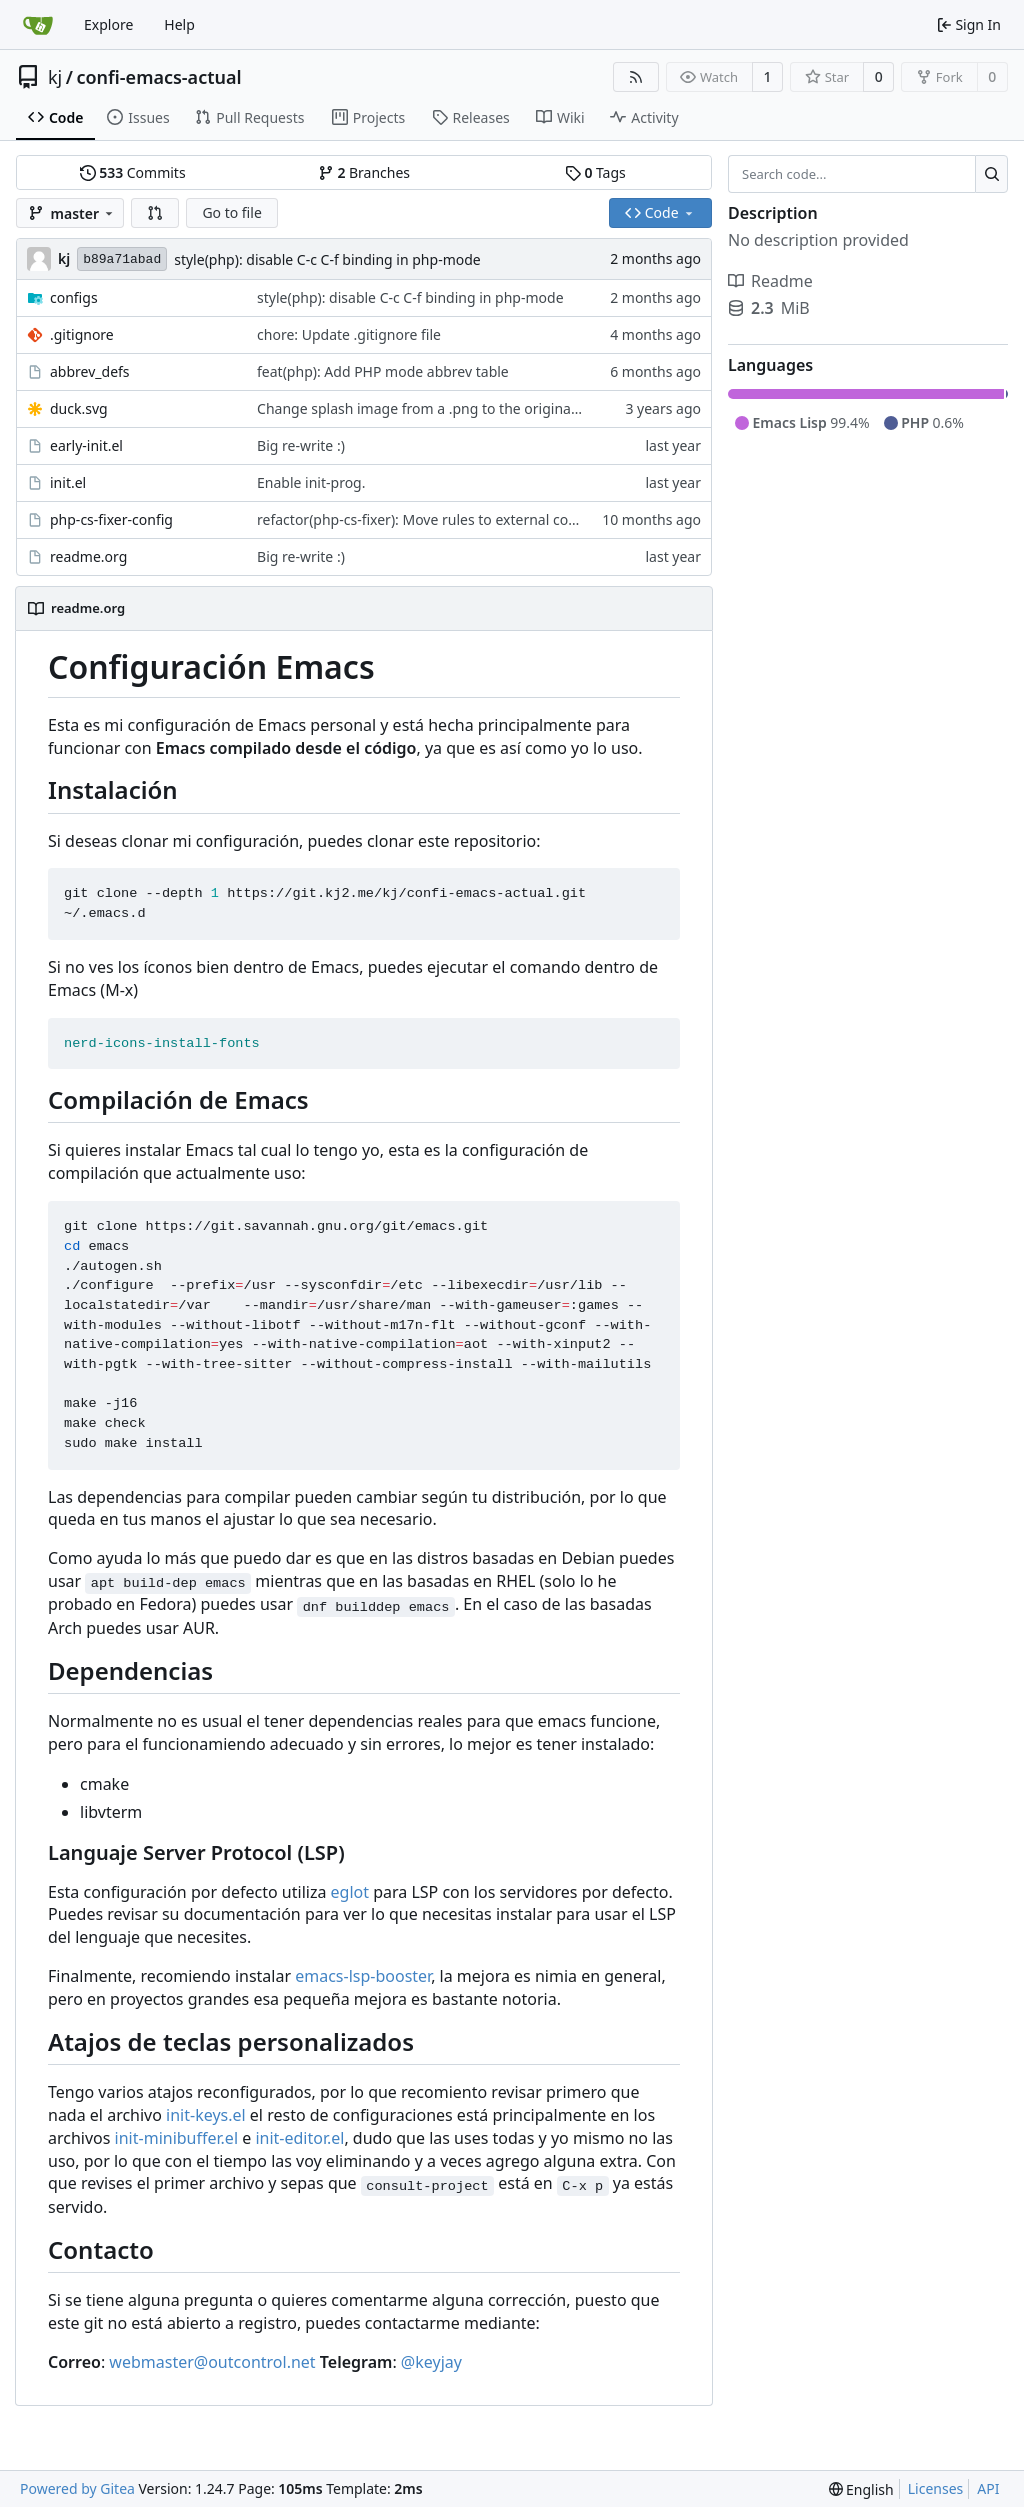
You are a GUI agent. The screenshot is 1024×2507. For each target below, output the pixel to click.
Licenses (936, 2488)
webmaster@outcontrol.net (212, 2362)
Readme (770, 281)
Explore (108, 24)
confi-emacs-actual (158, 77)
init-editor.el (299, 2138)
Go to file (231, 212)
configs (74, 297)
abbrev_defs (90, 371)
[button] (155, 213)
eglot (350, 1892)
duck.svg (79, 408)
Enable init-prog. (311, 482)
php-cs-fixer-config (111, 519)
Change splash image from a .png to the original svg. (430, 408)
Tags (595, 172)
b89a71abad (122, 259)
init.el (68, 482)
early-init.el (86, 445)
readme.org (88, 556)
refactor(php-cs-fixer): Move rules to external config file (437, 519)
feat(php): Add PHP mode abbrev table (383, 371)
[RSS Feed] (636, 77)
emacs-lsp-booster (363, 1976)
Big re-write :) (301, 445)
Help (179, 24)
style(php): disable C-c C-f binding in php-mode (327, 259)
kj (55, 77)
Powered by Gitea (77, 2488)
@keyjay (431, 2362)
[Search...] (991, 174)
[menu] (861, 2489)
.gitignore (82, 334)
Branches (364, 172)
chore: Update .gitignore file (349, 334)
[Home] (38, 25)
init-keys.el (206, 2115)
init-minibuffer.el (176, 2138)
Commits (133, 172)
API (988, 2488)
